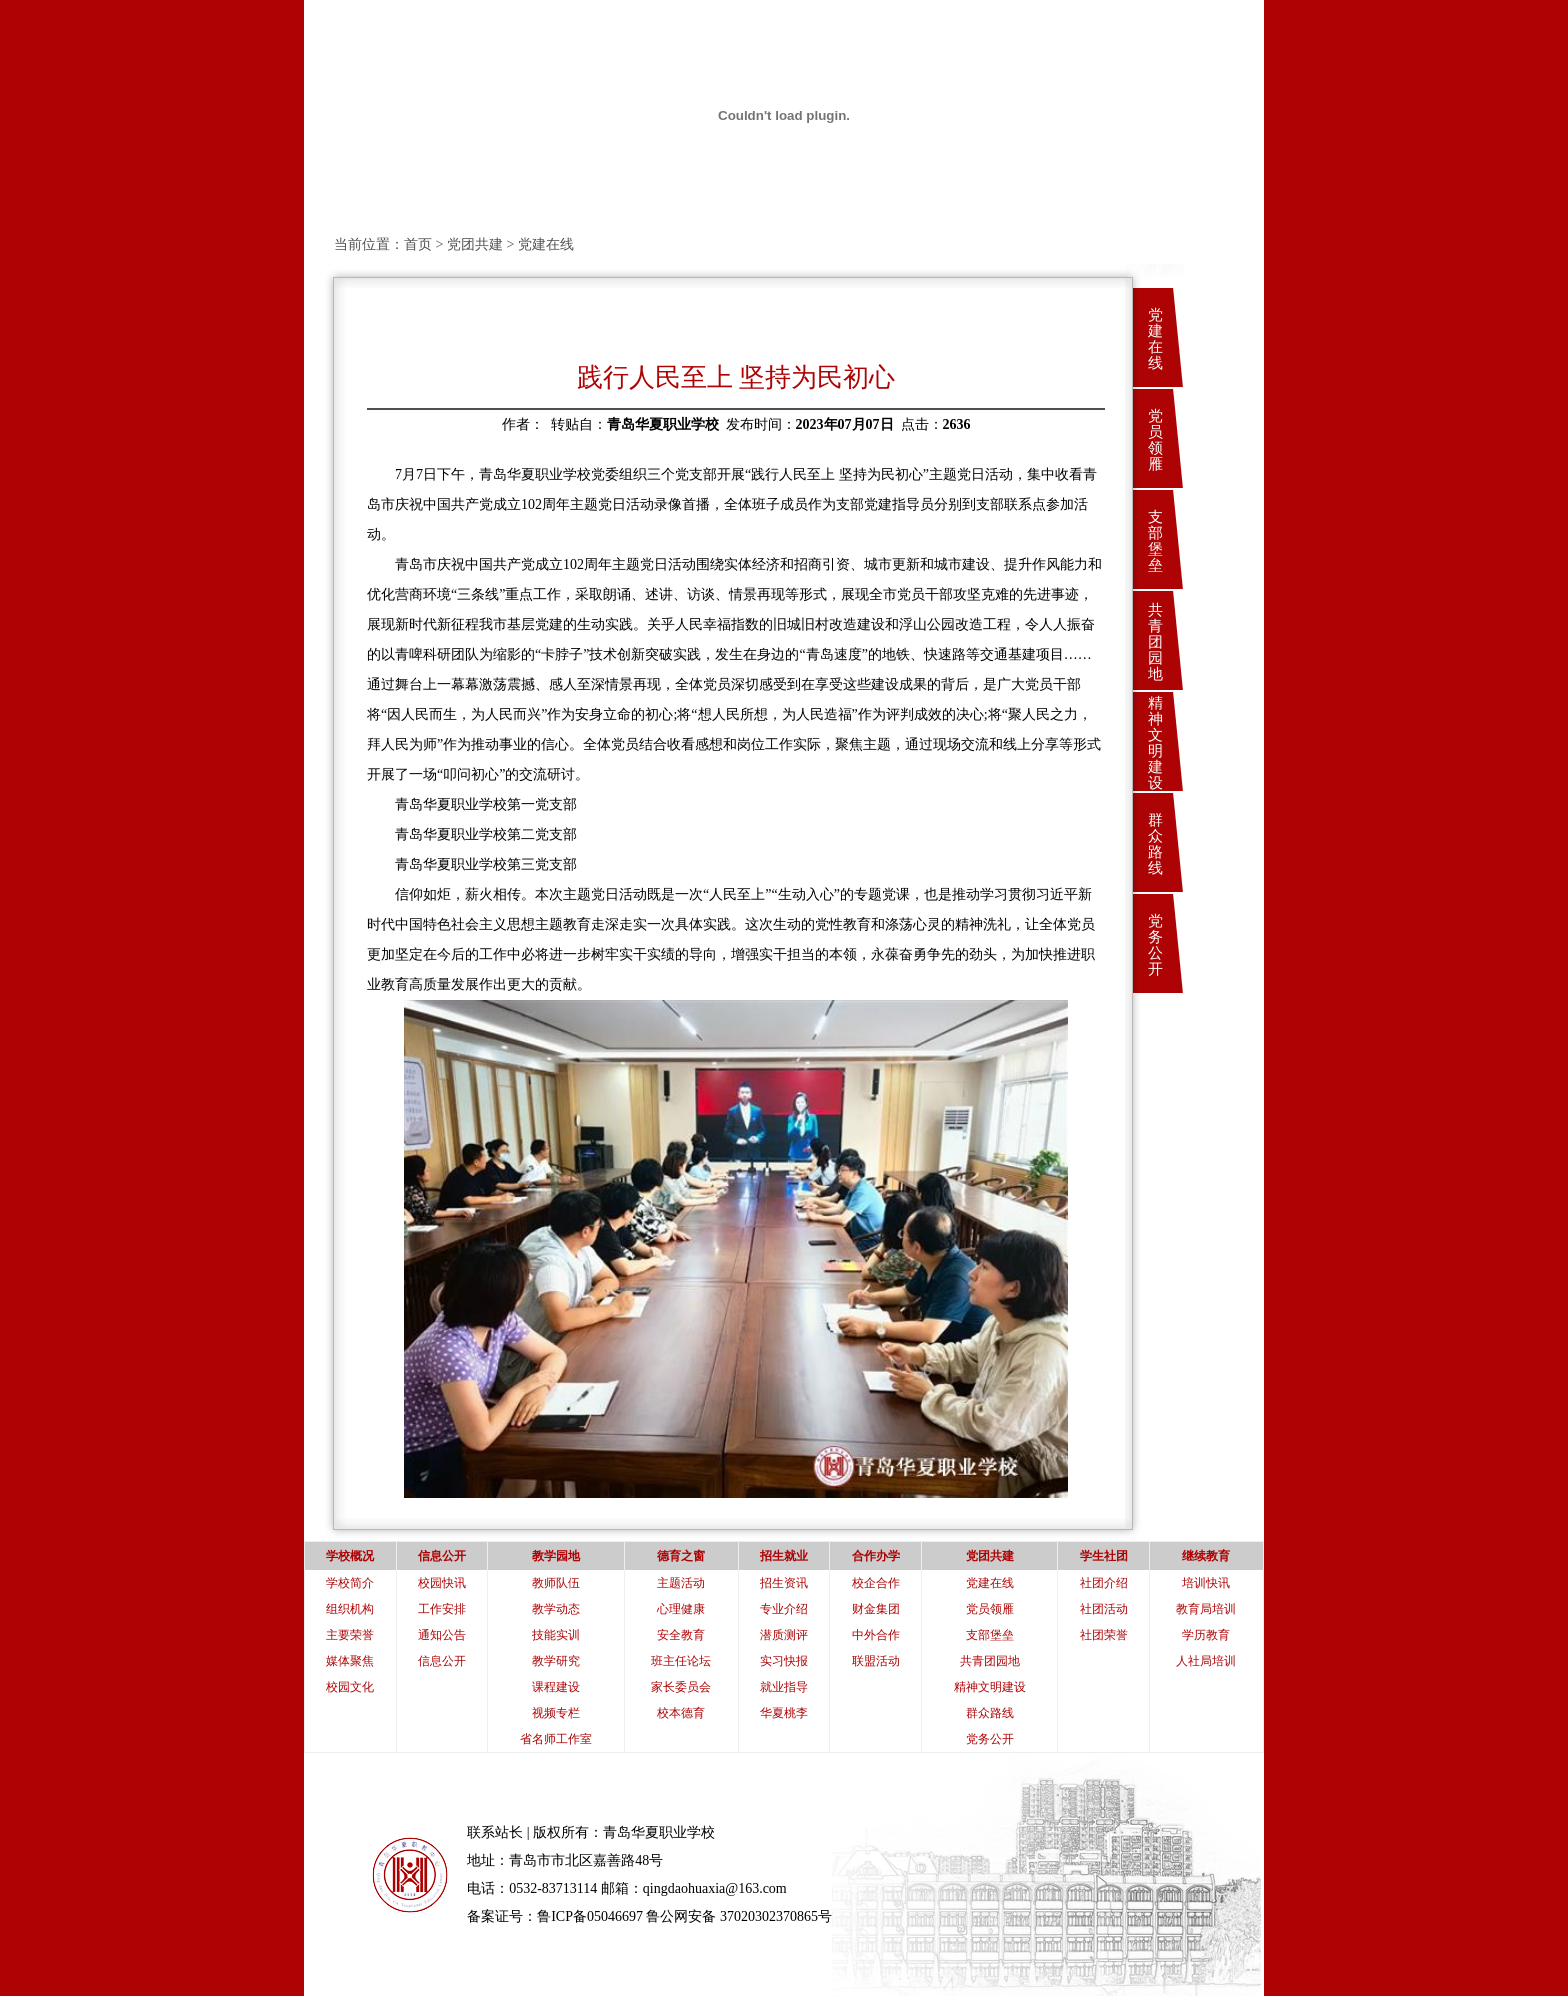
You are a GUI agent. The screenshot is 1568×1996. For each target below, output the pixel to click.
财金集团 (876, 1609)
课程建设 (556, 1687)
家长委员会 (681, 1687)
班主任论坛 (681, 1661)
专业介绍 (784, 1609)
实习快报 (784, 1661)
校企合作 (876, 1583)
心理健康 (681, 1609)
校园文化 (350, 1687)
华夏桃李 (784, 1713)
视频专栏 (556, 1713)
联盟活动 (876, 1661)
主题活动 (681, 1583)
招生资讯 (784, 1583)
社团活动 (1104, 1609)
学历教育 (1206, 1635)
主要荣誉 (350, 1635)
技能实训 (556, 1635)
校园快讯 (442, 1583)
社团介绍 (1104, 1583)
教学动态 (556, 1609)
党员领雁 (1155, 440)
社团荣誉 (1104, 1635)
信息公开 (442, 1661)
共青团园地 (1155, 642)
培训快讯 (1206, 1583)
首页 (418, 244)
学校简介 (350, 1583)
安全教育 (681, 1635)
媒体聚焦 (350, 1661)
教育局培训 (1206, 1609)
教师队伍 (556, 1583)
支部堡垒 (1155, 541)
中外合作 (876, 1635)
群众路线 (1155, 844)
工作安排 (442, 1609)
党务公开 (1155, 945)
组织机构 (350, 1609)
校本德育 (681, 1713)
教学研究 (556, 1661)
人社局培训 (1206, 1661)
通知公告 (442, 1635)
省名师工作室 (556, 1739)
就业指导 (784, 1687)
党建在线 (1155, 339)
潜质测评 (784, 1635)
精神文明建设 (1155, 743)
